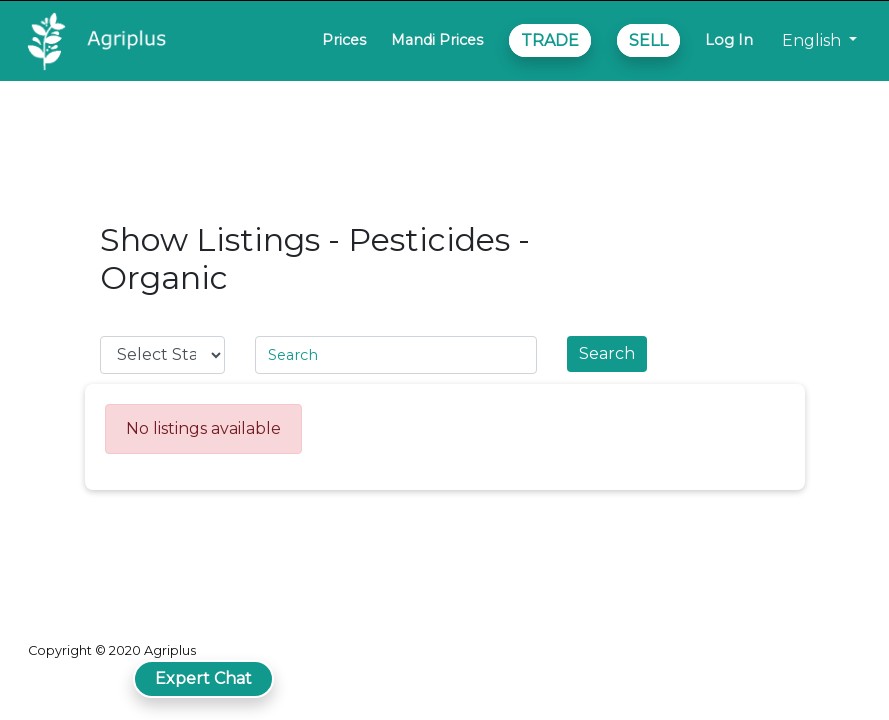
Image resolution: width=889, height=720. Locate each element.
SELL (648, 40)
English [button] (813, 40)
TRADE (550, 40)
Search (607, 353)
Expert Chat (203, 678)
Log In (729, 40)
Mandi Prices (437, 40)
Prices (344, 40)
